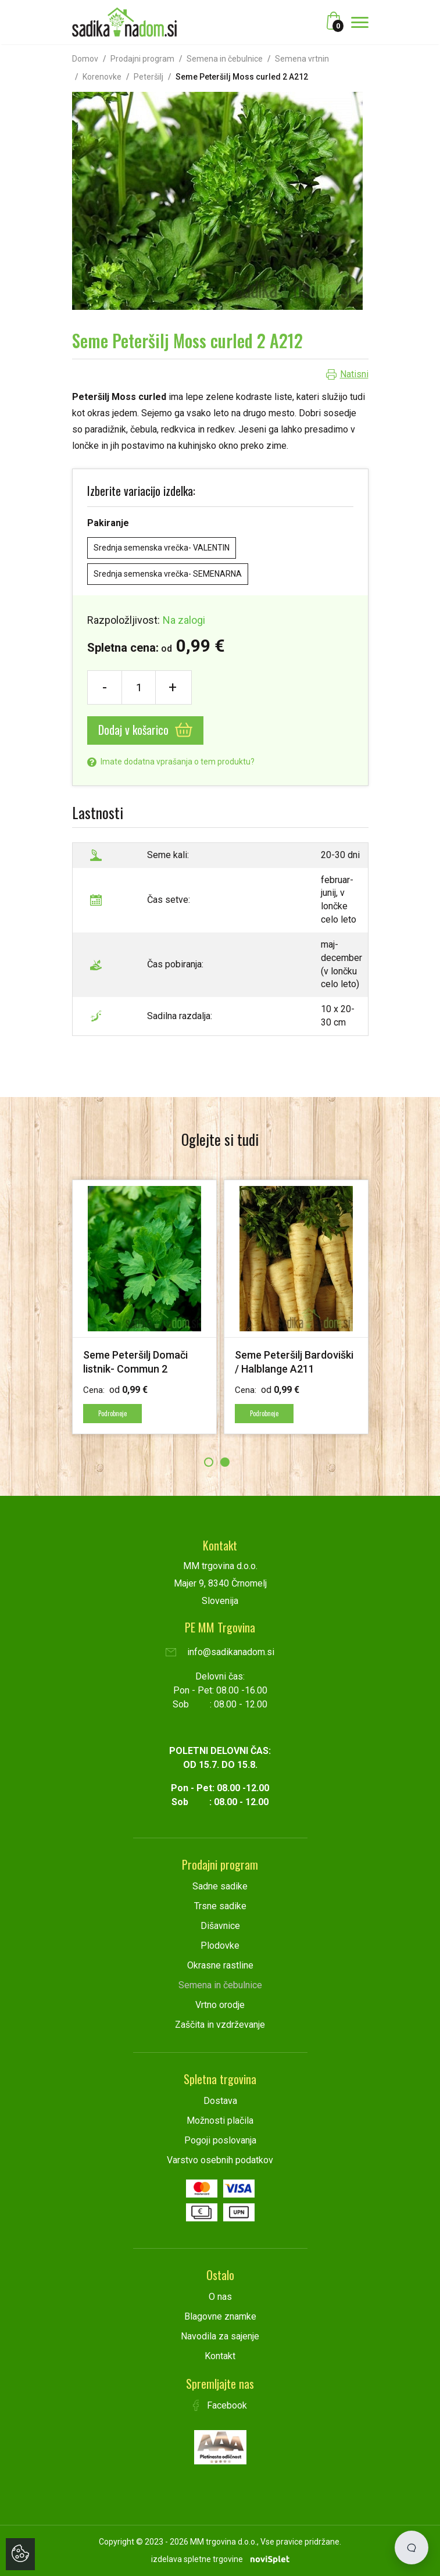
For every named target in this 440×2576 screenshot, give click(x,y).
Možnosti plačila (220, 2120)
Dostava (220, 2100)
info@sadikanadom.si (220, 1651)
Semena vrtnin (302, 58)
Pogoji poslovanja (220, 2140)
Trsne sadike (220, 1906)
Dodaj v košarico (145, 729)
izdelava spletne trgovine (197, 2559)
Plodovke (220, 1945)
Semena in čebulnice (225, 58)
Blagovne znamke (220, 2316)
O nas (220, 2296)
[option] (144, 1307)
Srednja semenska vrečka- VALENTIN (162, 547)
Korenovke (102, 76)
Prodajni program (142, 58)
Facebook (220, 2405)
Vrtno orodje (220, 2004)
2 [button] (225, 1462)
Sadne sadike (220, 1886)
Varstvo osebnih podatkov (220, 2160)
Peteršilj (148, 76)
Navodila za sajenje (220, 2336)
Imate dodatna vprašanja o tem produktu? (171, 761)
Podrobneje (112, 1413)
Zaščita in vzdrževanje (220, 2024)
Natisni (354, 374)
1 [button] (208, 1462)
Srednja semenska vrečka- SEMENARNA (168, 573)
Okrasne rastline (220, 1965)
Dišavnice (220, 1925)
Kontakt (220, 2355)
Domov (85, 58)
